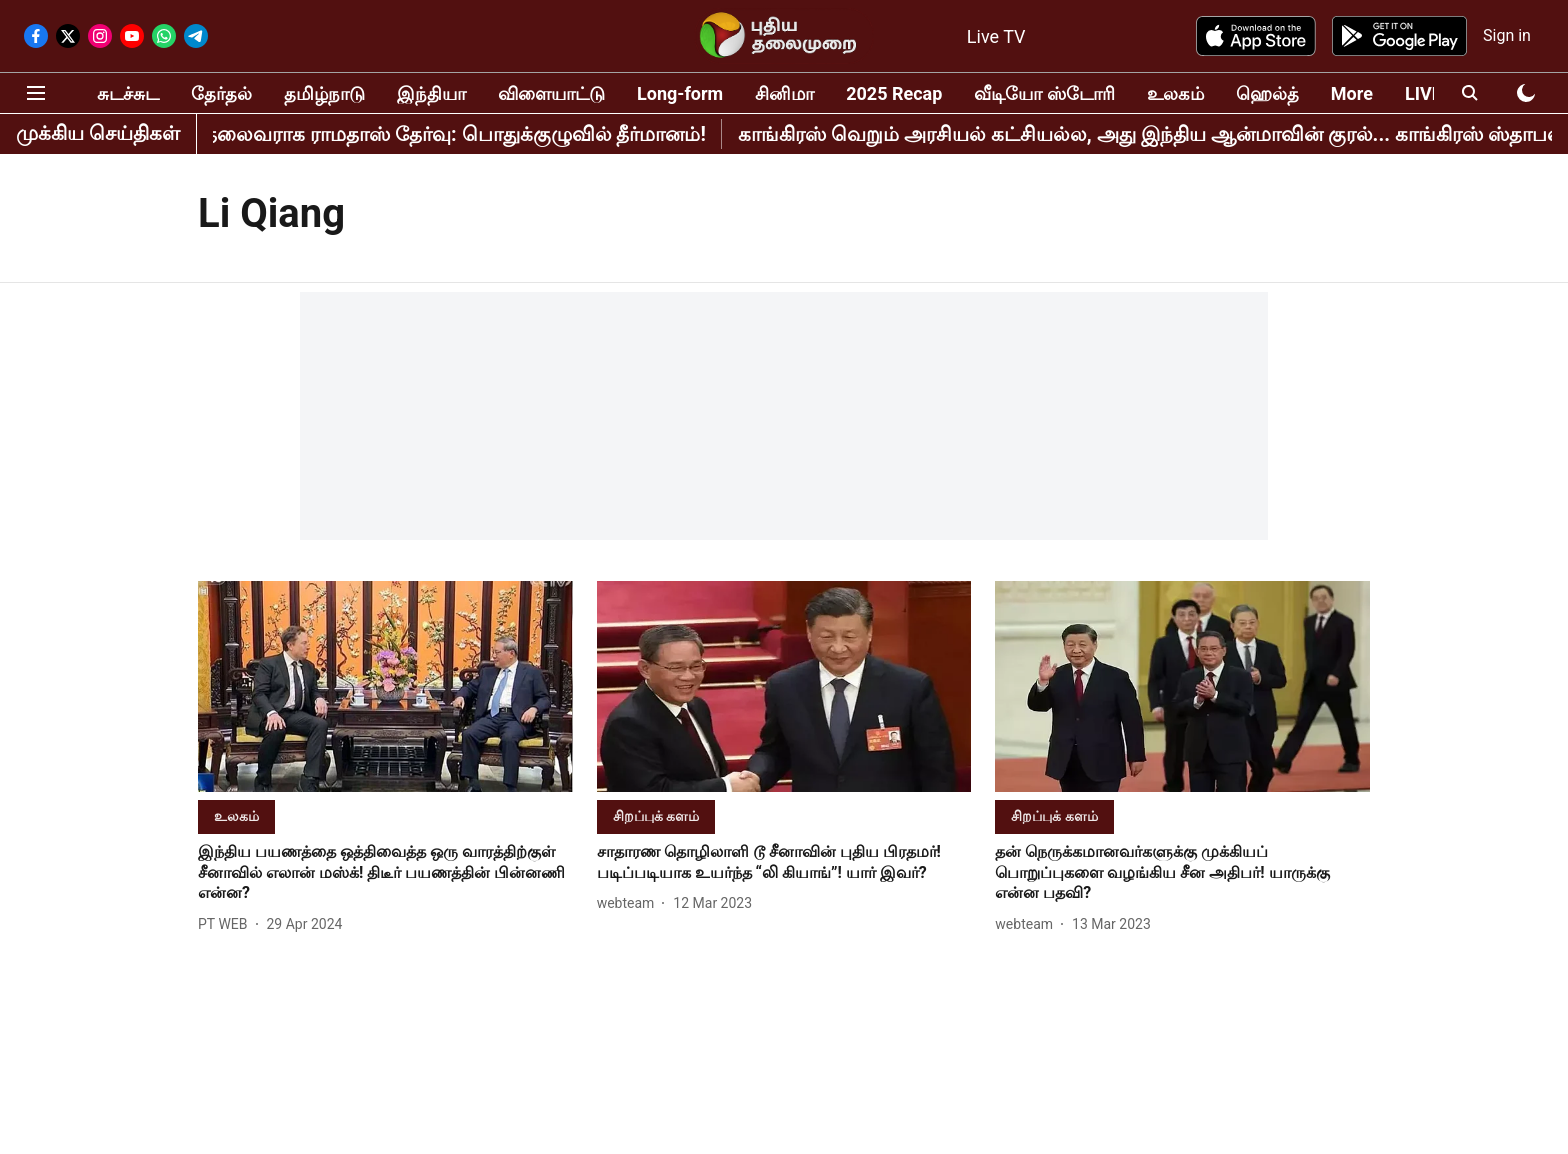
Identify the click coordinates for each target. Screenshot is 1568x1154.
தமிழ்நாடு (324, 93)
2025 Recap (894, 93)
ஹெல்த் (1267, 93)
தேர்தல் (221, 93)
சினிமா (784, 93)
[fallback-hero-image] (385, 686)
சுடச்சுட (128, 93)
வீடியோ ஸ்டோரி (1044, 93)
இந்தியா (431, 93)
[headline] (385, 873)
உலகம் (1175, 93)
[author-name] (227, 924)
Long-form (680, 93)
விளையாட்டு (551, 93)
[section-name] (236, 815)
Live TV (996, 36)
